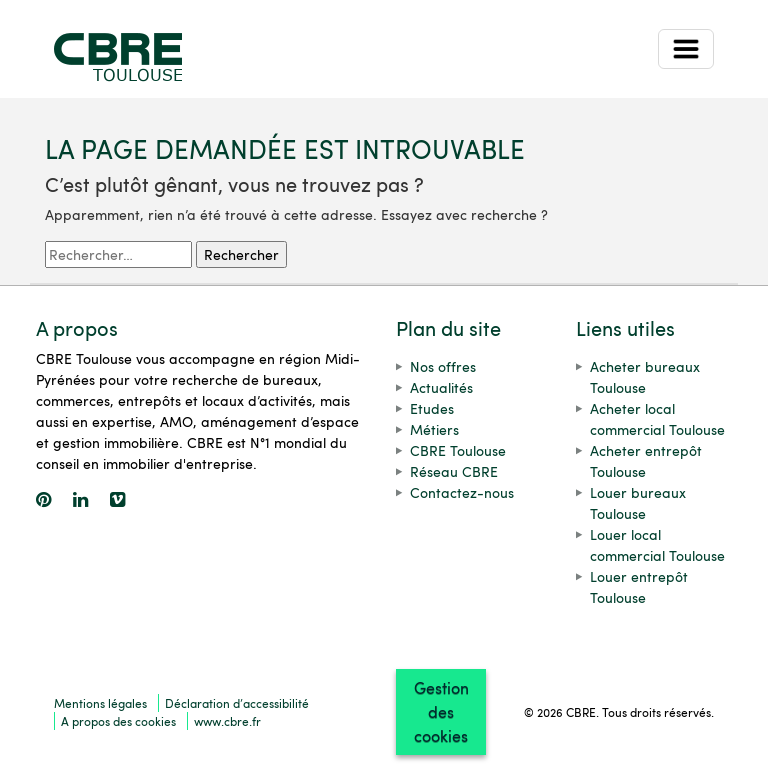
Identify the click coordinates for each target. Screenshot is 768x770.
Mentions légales (100, 703)
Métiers (434, 429)
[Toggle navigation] (686, 49)
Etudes (432, 408)
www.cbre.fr (227, 721)
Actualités (441, 387)
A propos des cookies (118, 721)
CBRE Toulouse (458, 450)
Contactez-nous (462, 492)
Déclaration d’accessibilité (237, 703)
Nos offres (443, 366)
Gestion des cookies (441, 711)
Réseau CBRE (454, 471)
